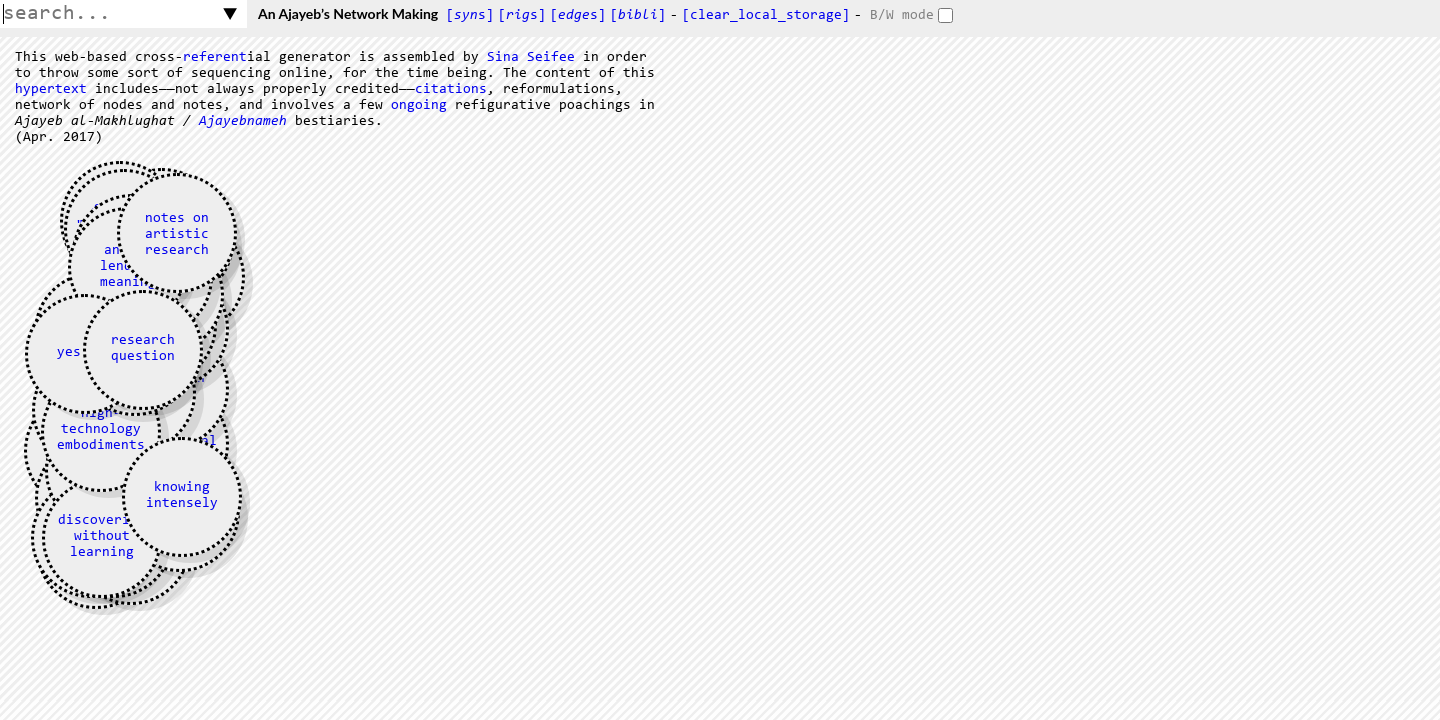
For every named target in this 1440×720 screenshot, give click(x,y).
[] (638, 16)
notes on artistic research (177, 235)
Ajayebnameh (243, 122)
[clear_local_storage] (766, 16)
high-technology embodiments (101, 430)
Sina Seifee (531, 58)
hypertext (51, 90)
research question (143, 349)
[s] (470, 16)
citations (451, 90)
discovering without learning (102, 537)
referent (215, 58)
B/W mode (902, 16)
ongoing (419, 106)
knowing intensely (182, 496)
